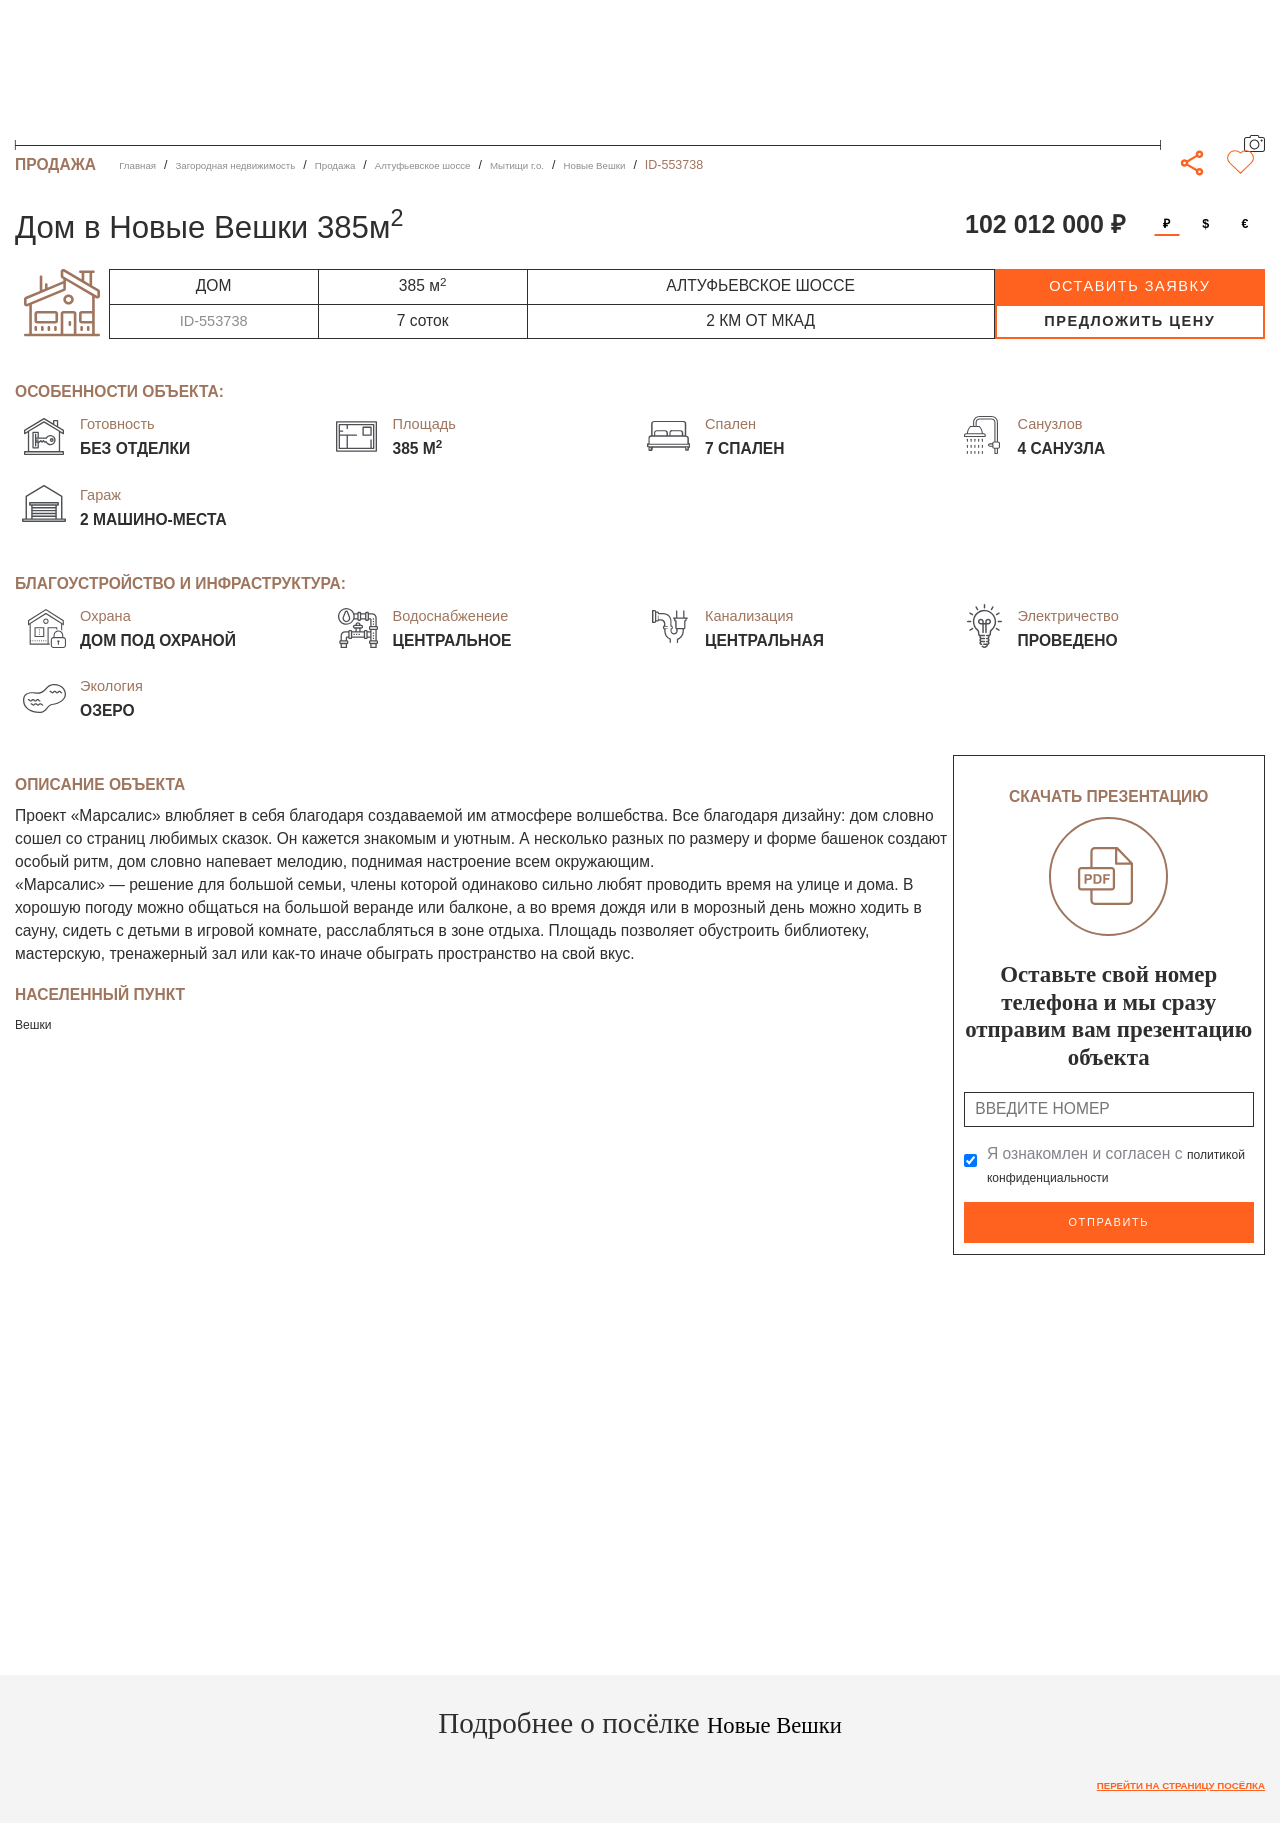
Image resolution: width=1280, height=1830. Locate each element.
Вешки (38, 1023)
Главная (142, 165)
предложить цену (1129, 321)
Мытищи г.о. (609, 165)
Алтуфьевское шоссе (492, 165)
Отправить (1109, 1219)
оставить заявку (1129, 286)
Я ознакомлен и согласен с (1105, 1165)
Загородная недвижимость (263, 165)
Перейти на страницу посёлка (1156, 1780)
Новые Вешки (703, 165)
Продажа (386, 165)
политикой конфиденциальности (1105, 1176)
